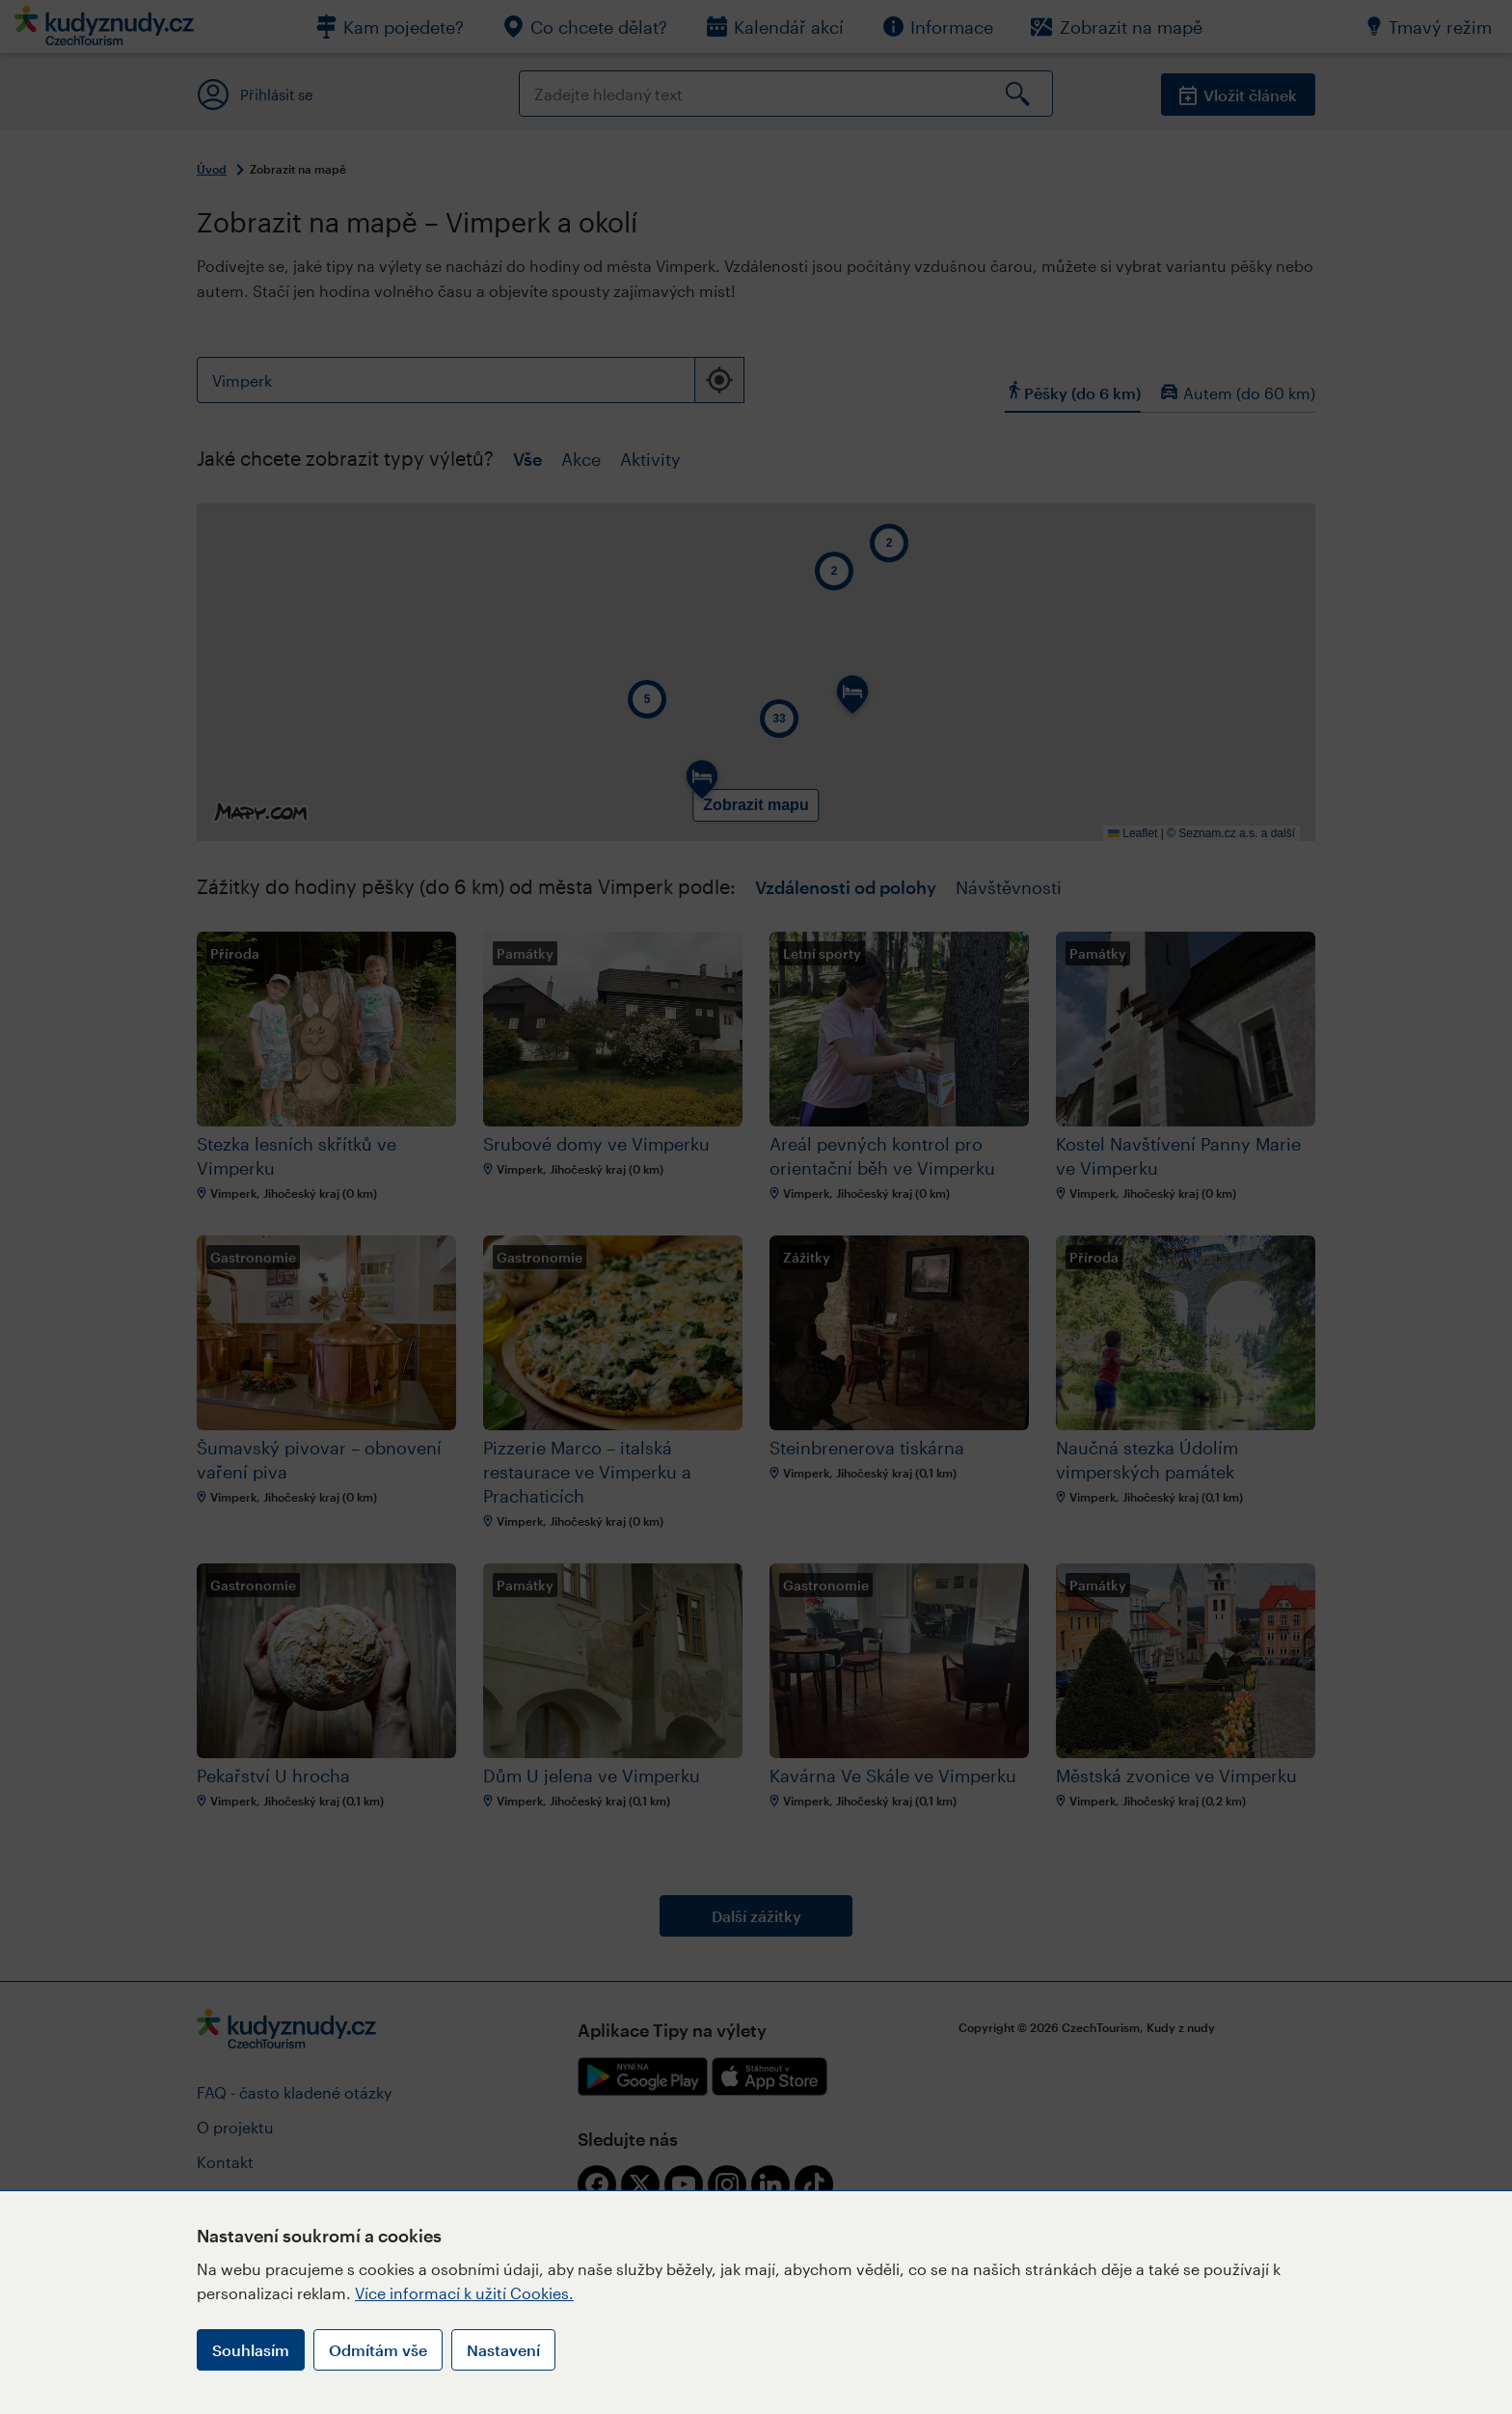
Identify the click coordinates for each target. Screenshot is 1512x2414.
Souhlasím (250, 2350)
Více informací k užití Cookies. (464, 2293)
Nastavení (503, 2350)
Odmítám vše (378, 2350)
